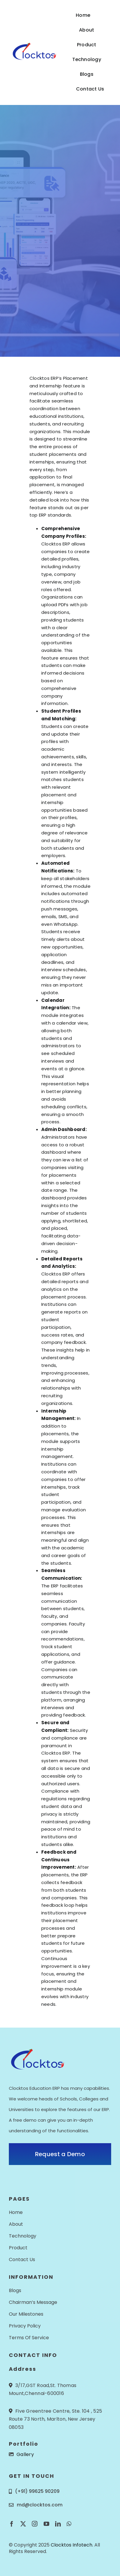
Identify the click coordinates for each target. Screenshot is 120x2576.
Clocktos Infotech (71, 2545)
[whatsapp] (69, 2523)
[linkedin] (58, 2523)
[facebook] (11, 2523)
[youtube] (46, 2523)
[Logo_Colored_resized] (33, 45)
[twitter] (23, 2523)
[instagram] (34, 2523)
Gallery (25, 2454)
